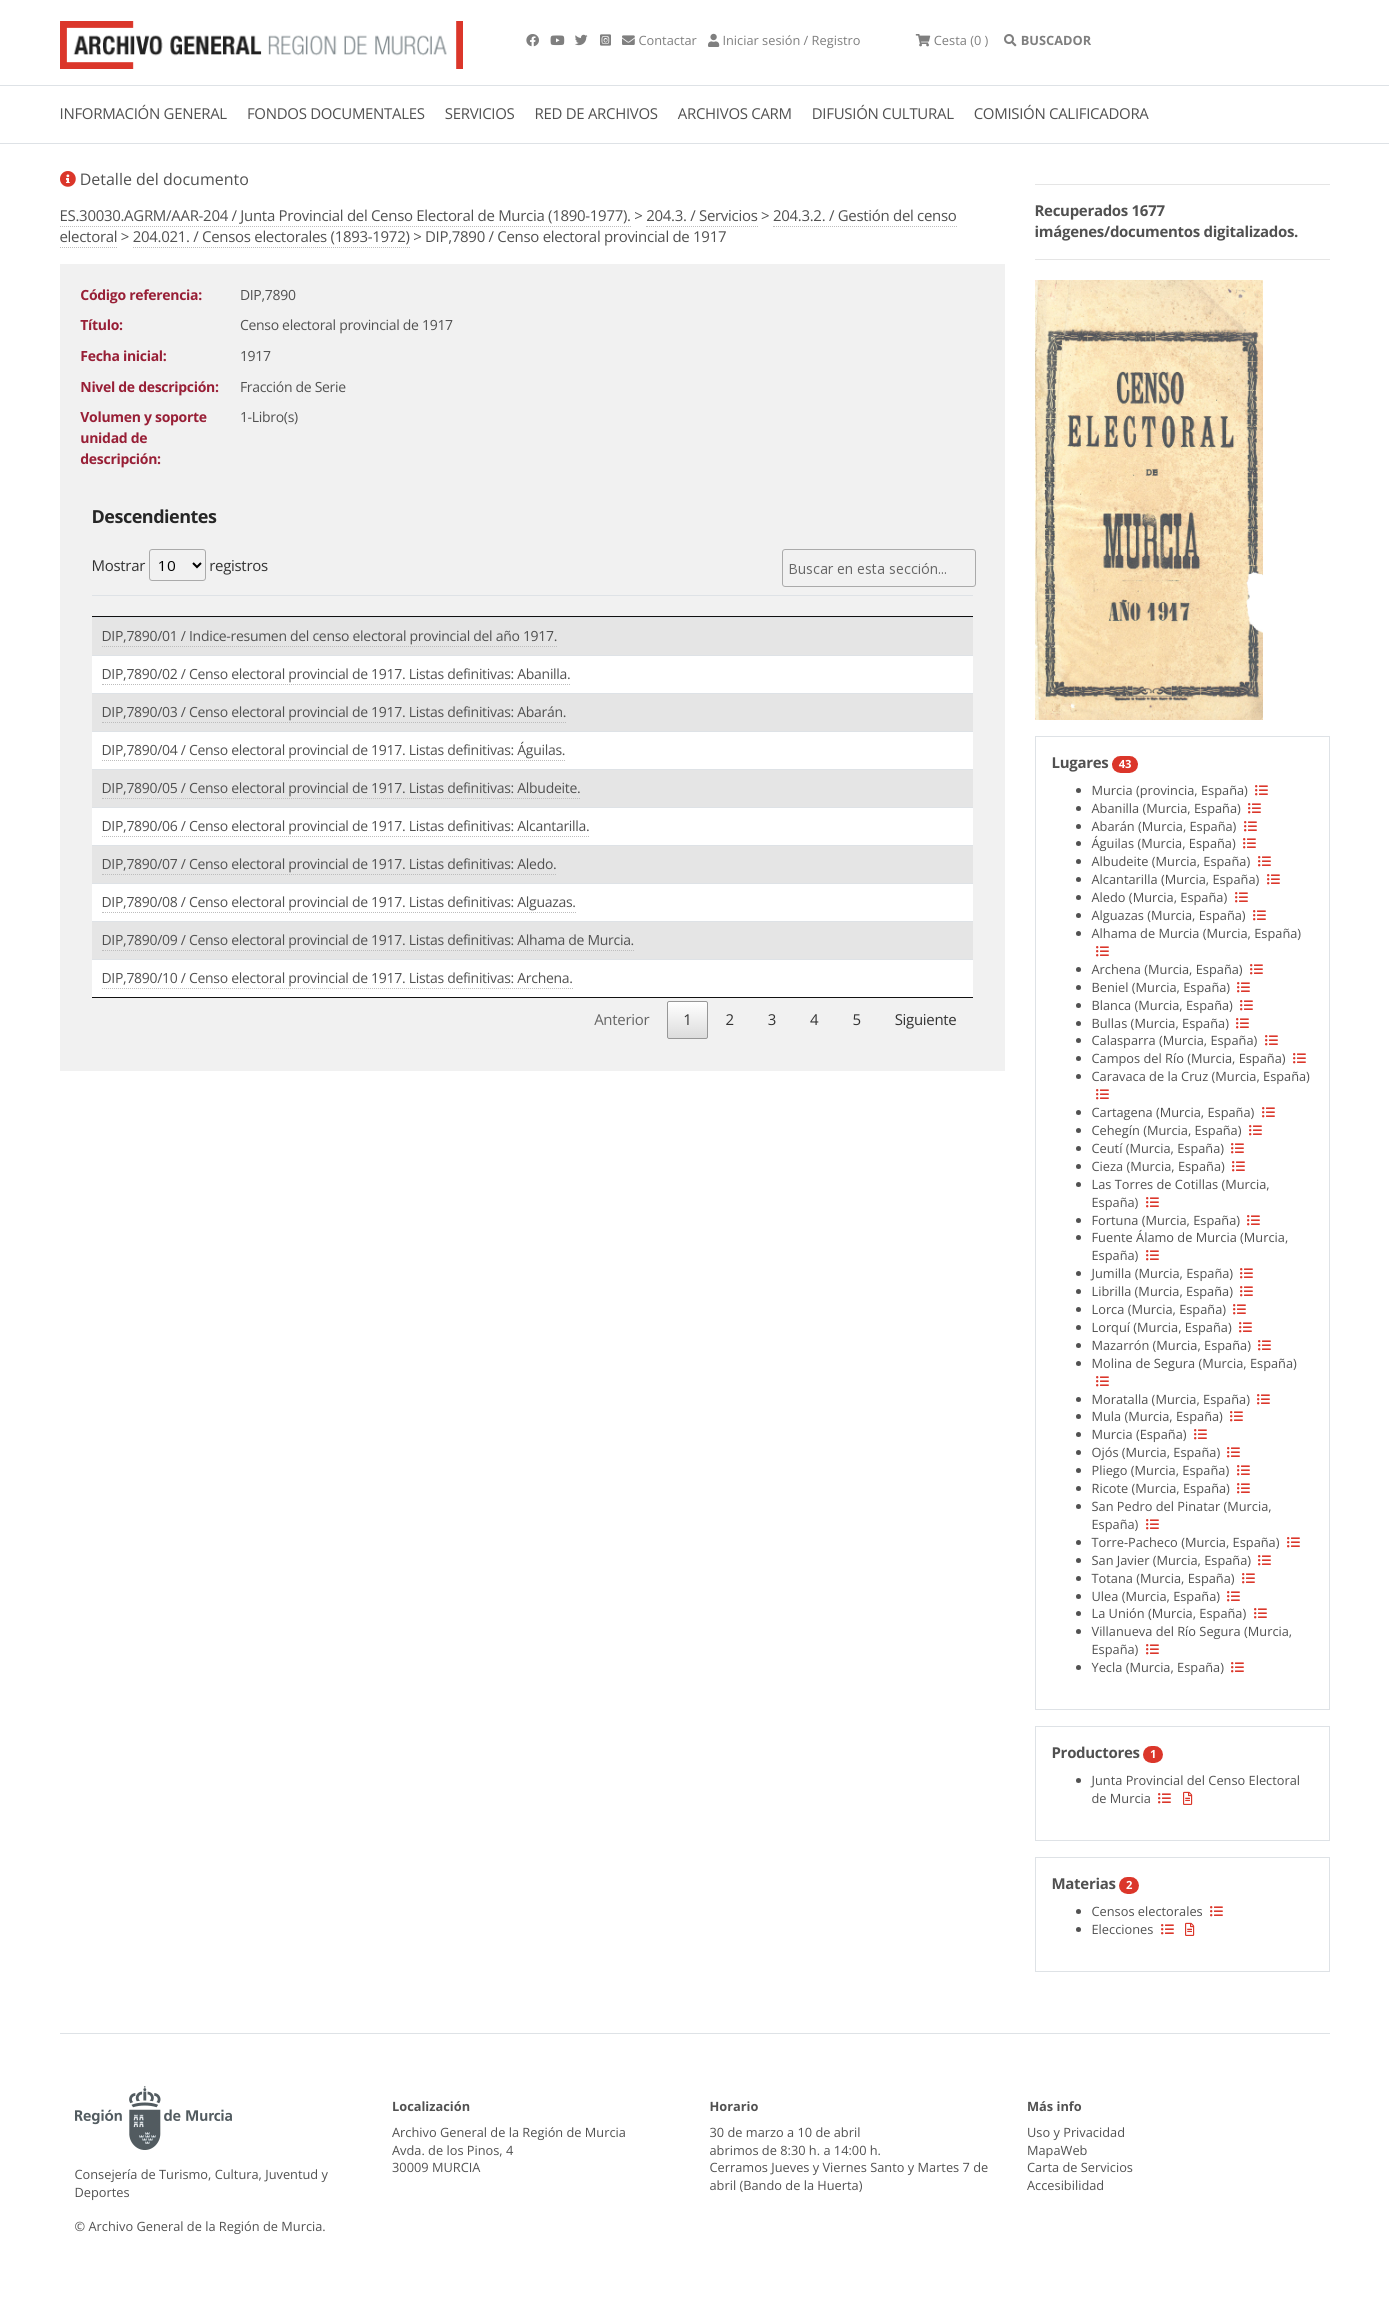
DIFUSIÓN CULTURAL (883, 114)
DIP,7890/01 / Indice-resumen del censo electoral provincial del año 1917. (330, 636)
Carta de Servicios (1080, 2167)
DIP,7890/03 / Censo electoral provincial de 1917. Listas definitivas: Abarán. (334, 712)
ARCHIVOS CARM (735, 114)
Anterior (621, 1020)
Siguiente (926, 1020)
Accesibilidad (1065, 2185)
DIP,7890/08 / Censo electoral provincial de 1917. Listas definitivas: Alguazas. (339, 902)
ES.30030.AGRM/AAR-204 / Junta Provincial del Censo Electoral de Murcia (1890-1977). (345, 216)
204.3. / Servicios (701, 216)
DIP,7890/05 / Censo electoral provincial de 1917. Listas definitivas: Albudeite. (341, 788)
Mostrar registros (180, 565)
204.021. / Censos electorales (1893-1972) (271, 237)
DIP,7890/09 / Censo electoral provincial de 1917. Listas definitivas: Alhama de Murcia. (368, 940)
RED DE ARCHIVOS (596, 114)
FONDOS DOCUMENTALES (336, 114)
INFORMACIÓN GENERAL (143, 114)
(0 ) (952, 40)
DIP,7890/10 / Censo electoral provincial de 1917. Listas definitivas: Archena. (337, 978)
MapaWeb (1057, 2150)
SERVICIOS (480, 114)
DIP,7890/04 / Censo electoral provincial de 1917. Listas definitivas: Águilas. (334, 750)
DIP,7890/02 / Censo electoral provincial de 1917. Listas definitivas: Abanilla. (336, 674)
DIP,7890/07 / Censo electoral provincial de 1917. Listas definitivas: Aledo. (329, 864)
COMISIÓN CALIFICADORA (1061, 114)
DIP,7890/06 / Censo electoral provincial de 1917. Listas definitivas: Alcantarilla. (346, 826)
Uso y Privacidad (1076, 2132)
